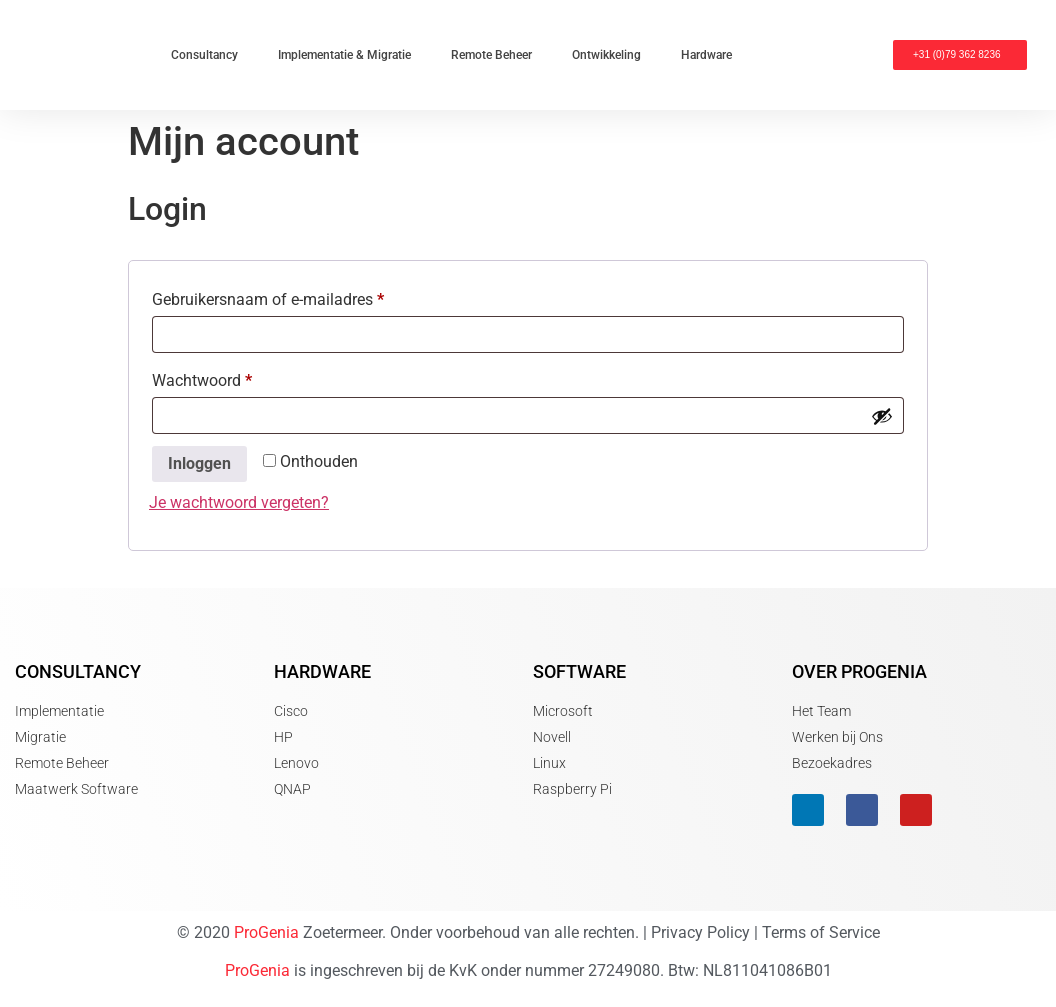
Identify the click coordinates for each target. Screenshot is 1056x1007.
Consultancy (204, 55)
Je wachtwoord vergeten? (239, 502)
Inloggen (199, 463)
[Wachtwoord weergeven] (882, 416)
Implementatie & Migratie (344, 55)
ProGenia (266, 932)
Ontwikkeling (606, 55)
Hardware (706, 55)
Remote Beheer (491, 55)
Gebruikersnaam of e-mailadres (291, 296)
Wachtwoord (225, 377)
